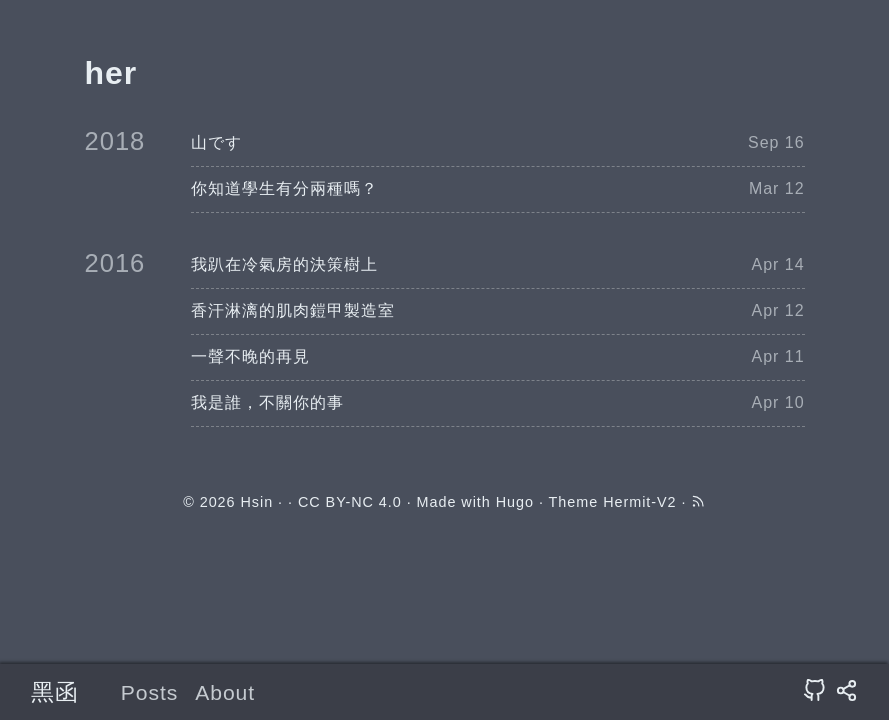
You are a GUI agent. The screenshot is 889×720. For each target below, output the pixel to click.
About (225, 692)
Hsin (256, 502)
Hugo (515, 502)
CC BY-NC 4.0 (350, 502)
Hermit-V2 (639, 502)
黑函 (55, 692)
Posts (150, 692)
